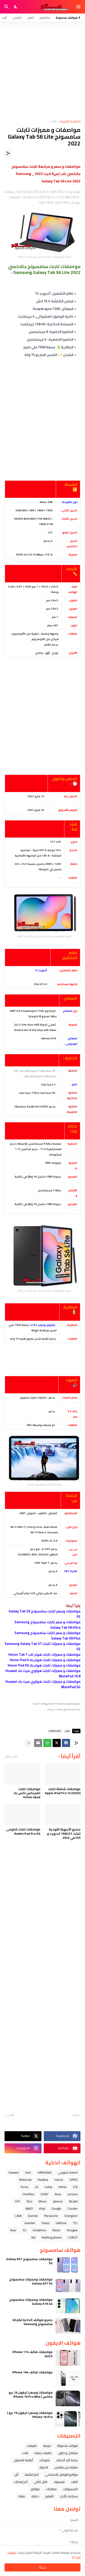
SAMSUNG (55, 1731)
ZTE (75, 2187)
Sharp (45, 2223)
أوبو (4, 17)
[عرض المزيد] (29, 1743)
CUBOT (73, 2237)
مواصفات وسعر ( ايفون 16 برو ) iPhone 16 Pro (30, 2415)
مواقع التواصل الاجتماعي (61, 2474)
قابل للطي (40, 2482)
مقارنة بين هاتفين (66, 2467)
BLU (29, 2201)
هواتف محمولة (67, 2446)
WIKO (29, 2208)
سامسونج (44, 17)
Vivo (28, 2172)
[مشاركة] (8, 153)
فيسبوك (59, 2482)
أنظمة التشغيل (23, 2460)
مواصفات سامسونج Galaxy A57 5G (29, 2261)
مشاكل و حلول (68, 2453)
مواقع (35, 2489)
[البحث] (6, 6)
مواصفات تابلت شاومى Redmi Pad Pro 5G (23, 1831)
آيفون (30, 17)
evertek (29, 2223)
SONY (44, 2194)
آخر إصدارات (20, 2482)
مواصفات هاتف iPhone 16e (32, 2372)
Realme (43, 2180)
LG (36, 2187)
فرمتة (47, 2446)
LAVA (18, 2216)
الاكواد (43, 2467)
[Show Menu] (79, 7)
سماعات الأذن (69, 2496)
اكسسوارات (70, 2489)
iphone (58, 2201)
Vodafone (39, 2230)
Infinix (62, 2187)
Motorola (25, 2180)
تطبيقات (32, 2446)
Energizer (71, 2216)
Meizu (43, 2201)
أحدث (74, 2115)
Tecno (24, 2187)
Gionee (33, 2216)
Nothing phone (52, 2237)
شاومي (17, 17)
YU (24, 2230)
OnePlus (28, 2194)
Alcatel (73, 2201)
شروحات (44, 2460)
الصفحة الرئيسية (70, 122)
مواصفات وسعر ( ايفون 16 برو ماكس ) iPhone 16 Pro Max (31, 2394)
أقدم (10, 2115)
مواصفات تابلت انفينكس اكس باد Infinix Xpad (26, 1793)
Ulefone (61, 2223)
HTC (17, 2201)
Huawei (14, 2172)
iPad (42, 2208)
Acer (13, 2230)
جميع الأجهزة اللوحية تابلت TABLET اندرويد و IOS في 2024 (63, 1833)
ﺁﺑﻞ (16, 2474)
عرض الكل (11, 1756)
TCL (75, 2223)
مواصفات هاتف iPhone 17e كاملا (32, 2354)
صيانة (21, 2496)
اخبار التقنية (32, 2474)
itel (33, 2237)
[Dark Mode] (16, 7)
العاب (74, 2482)
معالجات (51, 2489)
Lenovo (73, 2194)
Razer (56, 2230)
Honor (59, 2180)
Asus (58, 2194)
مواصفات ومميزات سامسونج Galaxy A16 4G (31, 2302)
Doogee (72, 2230)
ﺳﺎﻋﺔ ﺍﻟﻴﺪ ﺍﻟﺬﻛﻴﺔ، (67, 2460)
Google (56, 2208)
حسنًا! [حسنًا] (42, 2567)
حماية (35, 2496)
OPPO (74, 2180)
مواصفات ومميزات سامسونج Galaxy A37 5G (31, 2281)
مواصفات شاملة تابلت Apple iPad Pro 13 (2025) (62, 1791)
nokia (48, 2187)
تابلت (53, 122)
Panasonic (51, 2216)
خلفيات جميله (43, 2453)
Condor (73, 2208)
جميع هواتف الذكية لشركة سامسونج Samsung (32, 2322)
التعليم (49, 2496)
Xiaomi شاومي (68, 2172)
